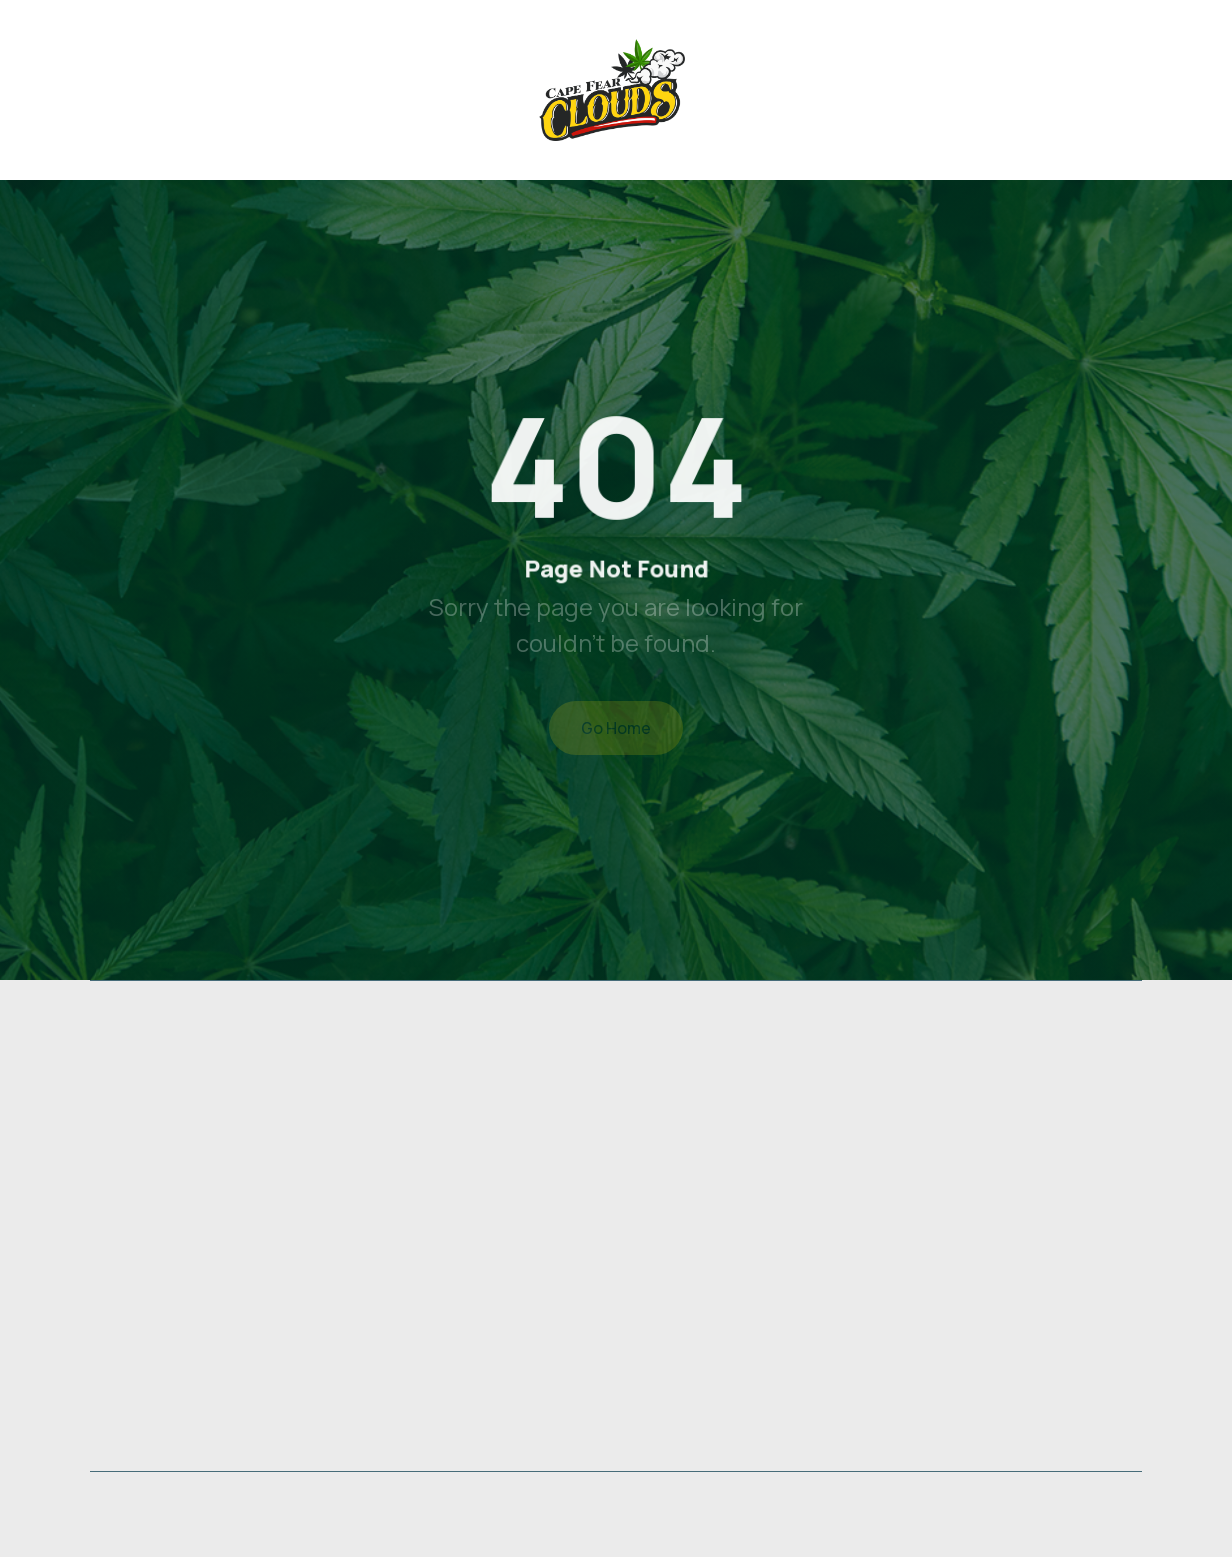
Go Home (616, 728)
